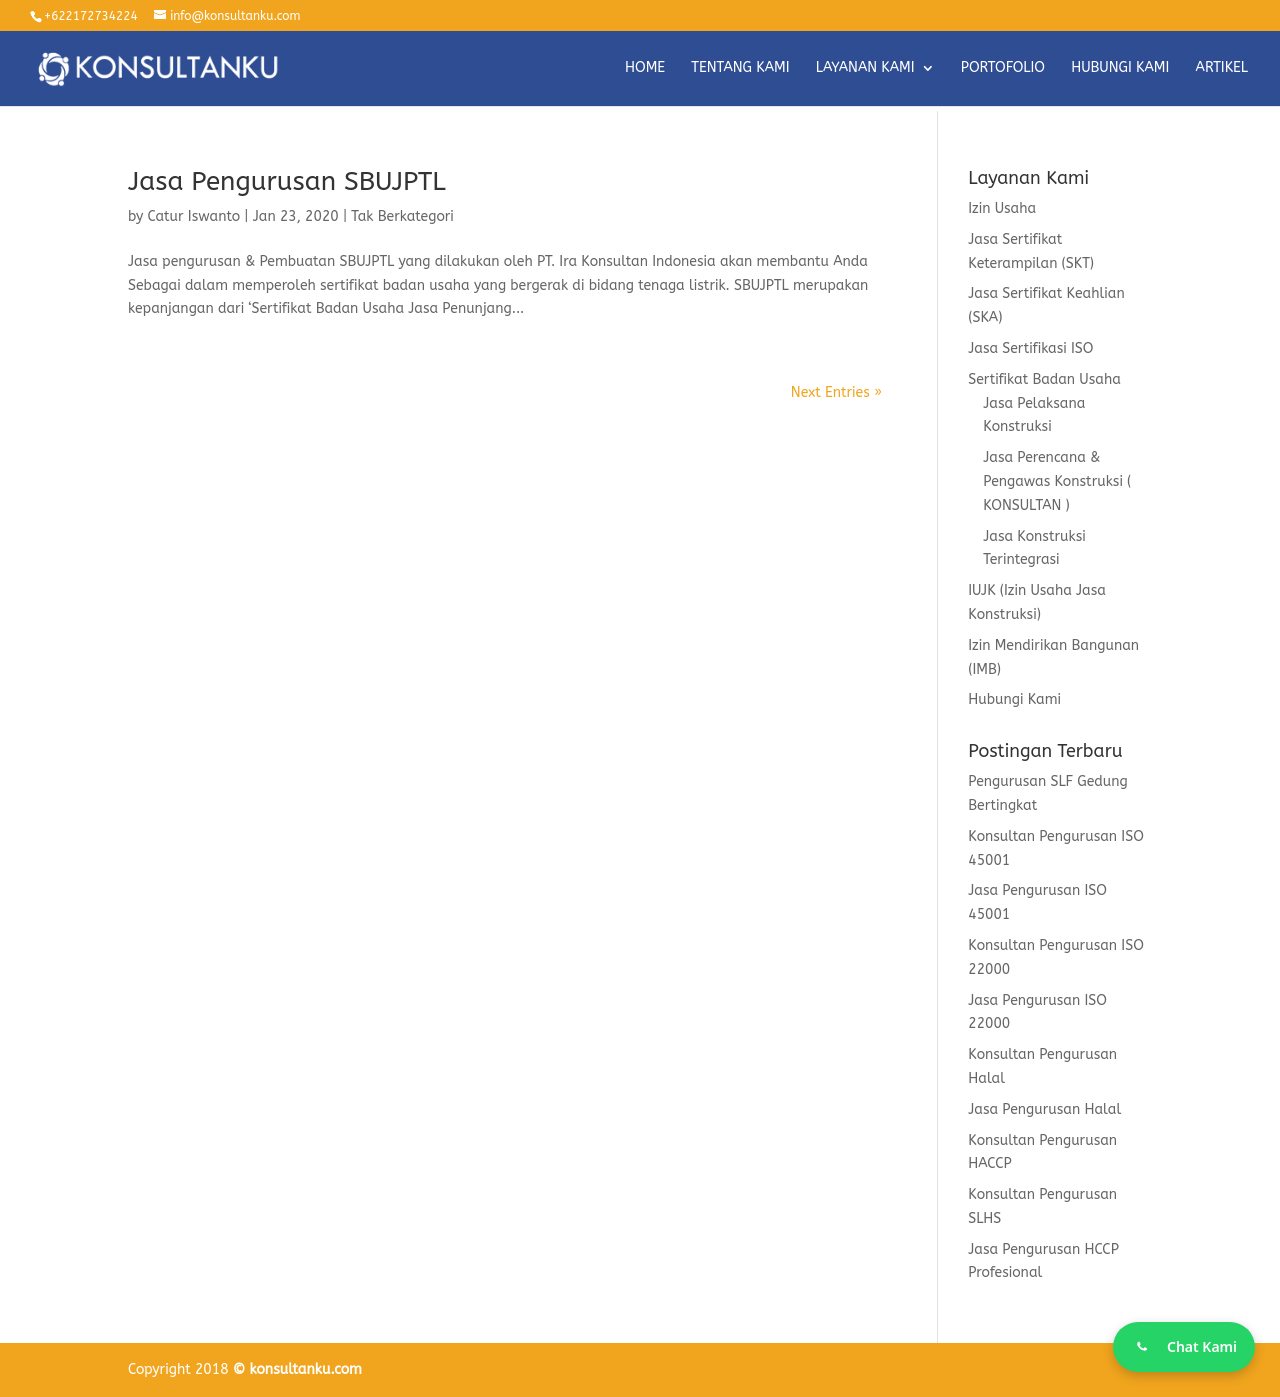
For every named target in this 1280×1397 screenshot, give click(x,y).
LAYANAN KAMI (865, 68)
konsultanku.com (306, 1369)
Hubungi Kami (1014, 699)
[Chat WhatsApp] (1184, 1347)
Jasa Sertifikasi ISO (1030, 348)
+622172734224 (91, 16)
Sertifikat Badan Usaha (1044, 379)
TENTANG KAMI (740, 68)
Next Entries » (836, 392)
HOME (645, 68)
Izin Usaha (1002, 208)
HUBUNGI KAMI (1120, 68)
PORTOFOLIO (1003, 68)
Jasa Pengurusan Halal (1044, 1109)
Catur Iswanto (194, 216)
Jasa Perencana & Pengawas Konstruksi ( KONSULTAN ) (1057, 481)
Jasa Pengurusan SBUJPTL (287, 181)
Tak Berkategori (402, 216)
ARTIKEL (1222, 68)
